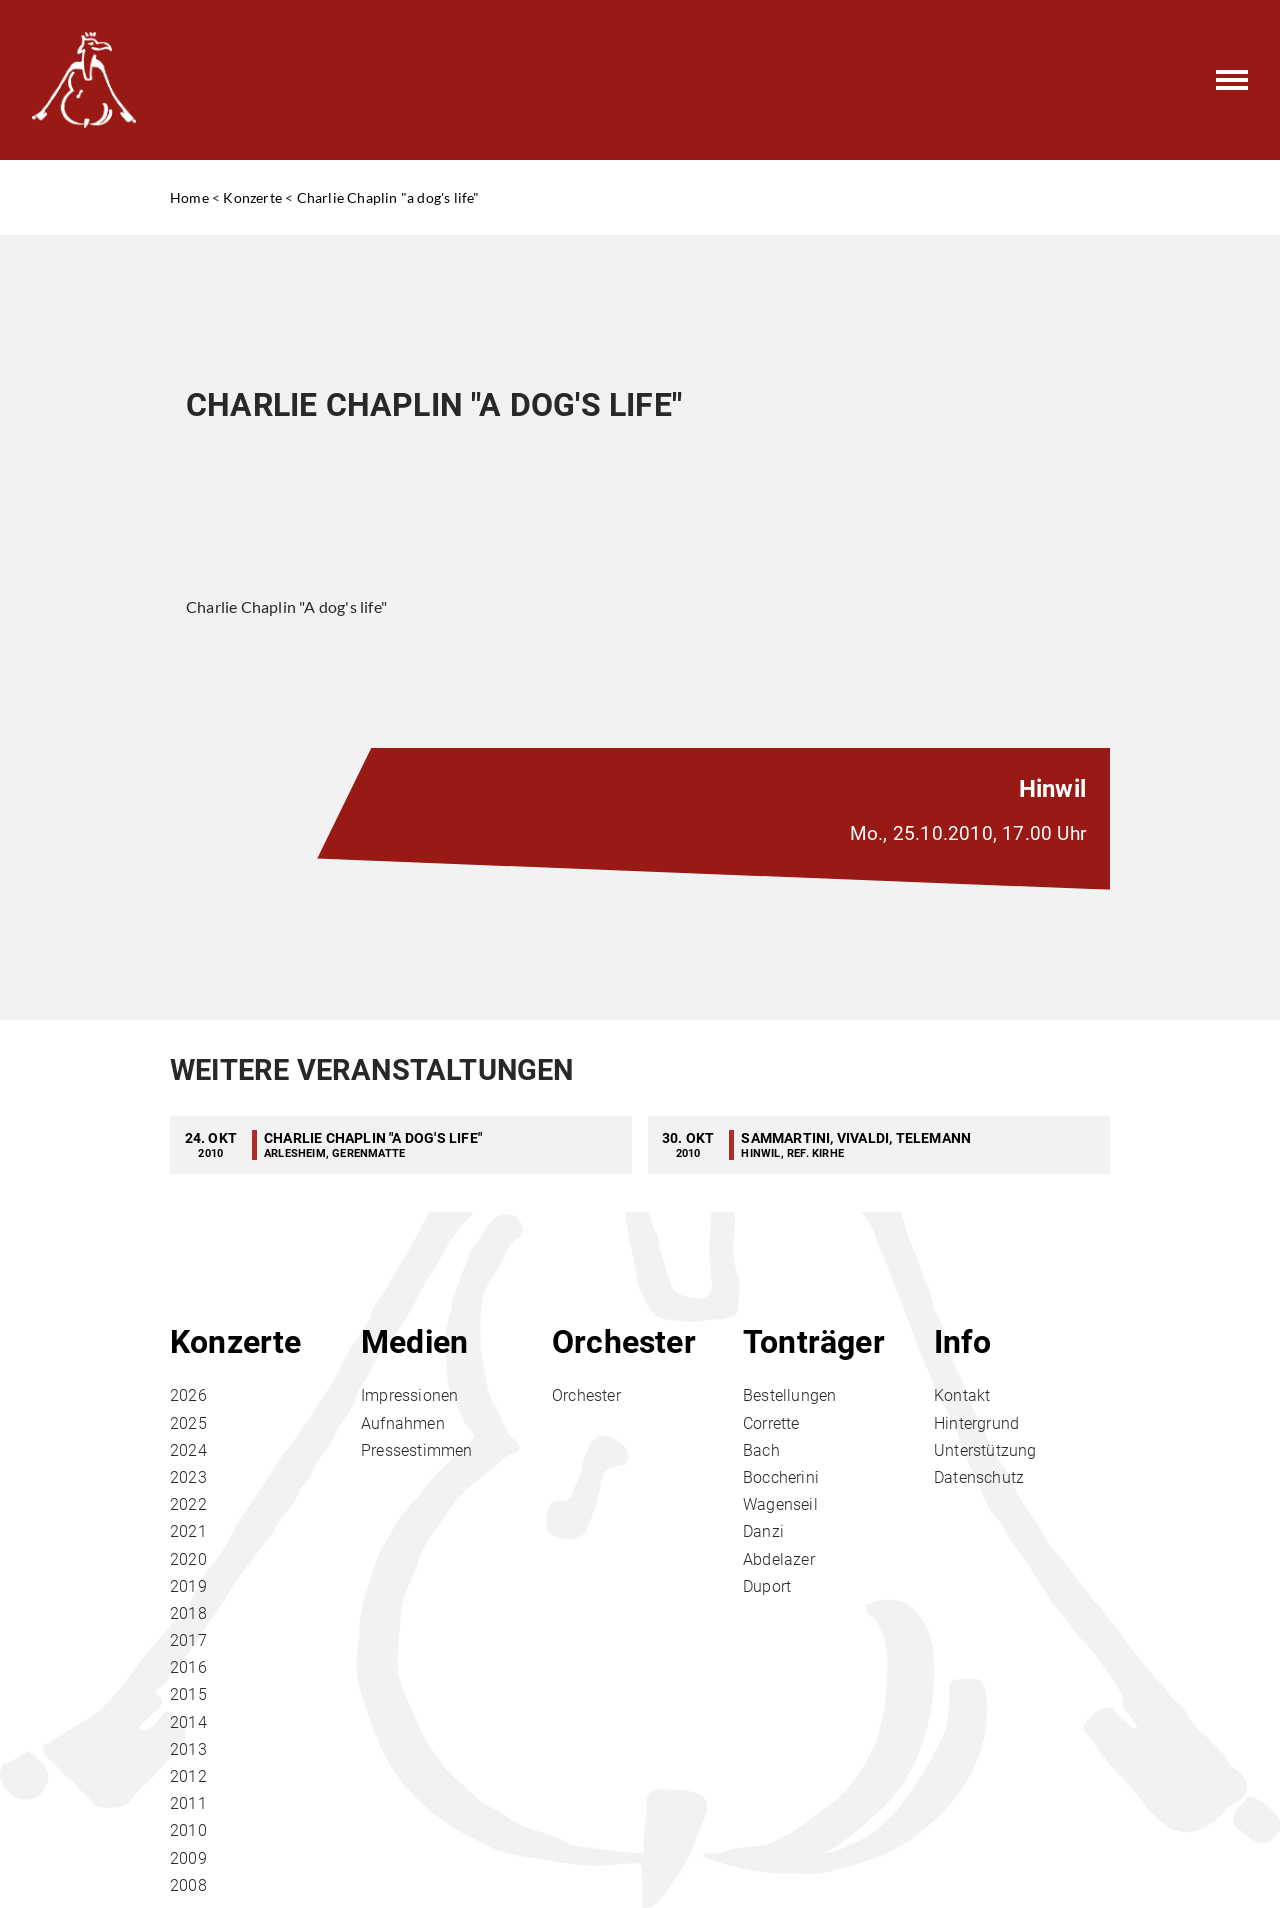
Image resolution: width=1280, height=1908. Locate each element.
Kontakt (962, 1395)
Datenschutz (979, 1477)
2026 (188, 1395)
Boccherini (781, 1477)
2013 (188, 1749)
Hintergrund (976, 1423)
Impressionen (409, 1395)
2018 (188, 1613)
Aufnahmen (403, 1423)
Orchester (624, 1342)
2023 (188, 1477)
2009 (188, 1858)
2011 (188, 1803)
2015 (188, 1694)
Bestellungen (789, 1395)
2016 (188, 1667)
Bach (761, 1450)
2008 (188, 1885)
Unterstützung (985, 1450)
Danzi (763, 1531)
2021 (188, 1531)
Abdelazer (779, 1559)
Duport (767, 1586)
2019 (188, 1586)
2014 (188, 1722)
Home (189, 197)
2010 (188, 1830)
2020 (188, 1559)
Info (962, 1342)
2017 (188, 1640)
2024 (188, 1450)
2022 (188, 1504)
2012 (188, 1776)
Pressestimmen (417, 1450)
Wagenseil (780, 1504)
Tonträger (814, 1342)
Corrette (771, 1423)
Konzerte (252, 197)
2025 (188, 1423)
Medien (414, 1342)
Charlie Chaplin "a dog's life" (388, 197)
